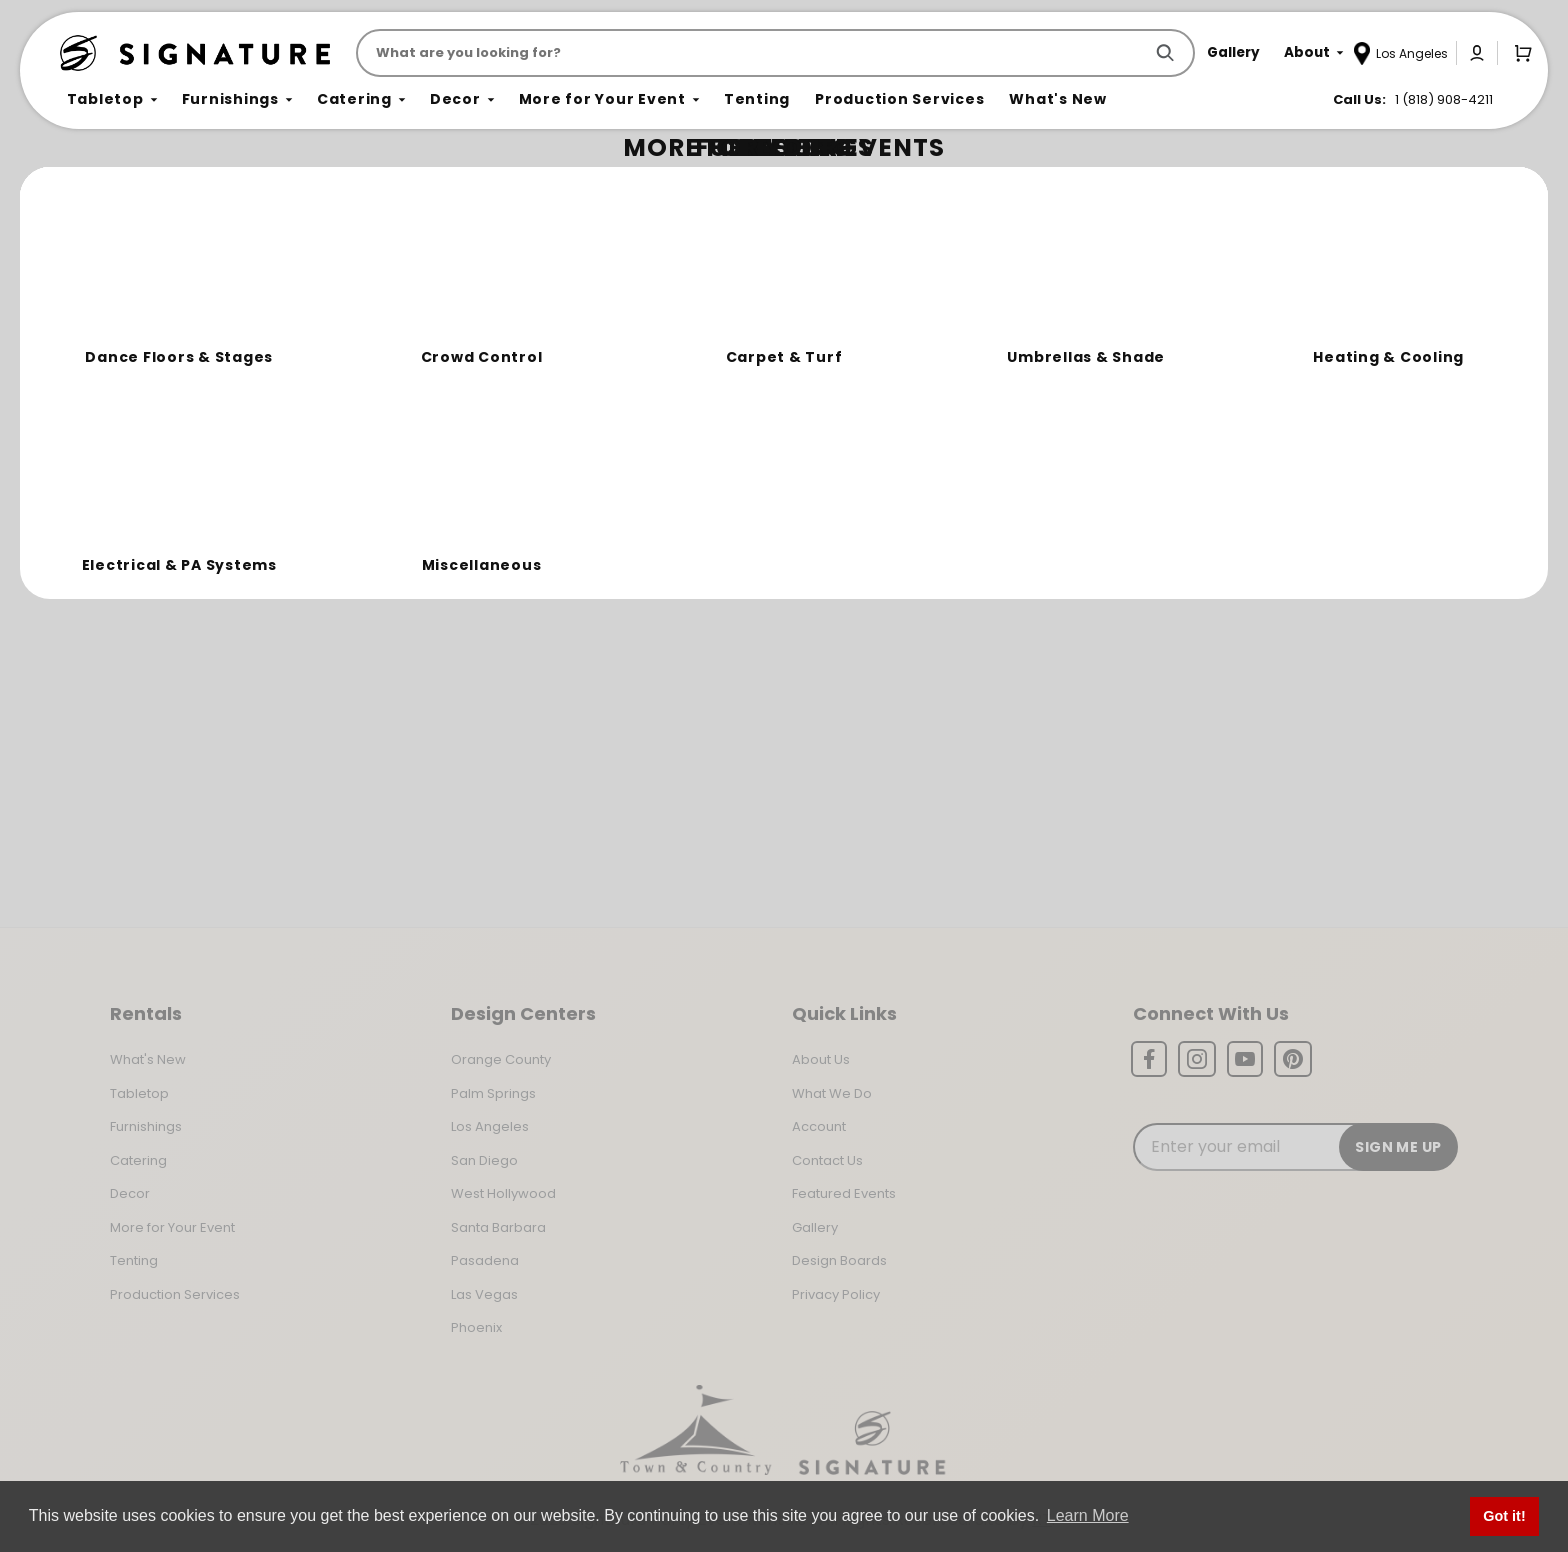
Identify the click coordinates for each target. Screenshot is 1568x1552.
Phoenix (476, 1327)
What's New (148, 1059)
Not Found (147, 184)
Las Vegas (484, 1294)
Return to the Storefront (524, 302)
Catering (138, 1160)
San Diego (484, 1160)
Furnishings (146, 1126)
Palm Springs (493, 1093)
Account (819, 1126)
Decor (130, 1193)
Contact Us (827, 1160)
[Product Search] (753, 53)
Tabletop (139, 1093)
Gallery (815, 1227)
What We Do (832, 1093)
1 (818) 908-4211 (1444, 99)
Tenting (134, 1260)
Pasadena (485, 1260)
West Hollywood (503, 1193)
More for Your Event (172, 1227)
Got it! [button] (1504, 1516)
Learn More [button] (1088, 1515)
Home (82, 185)
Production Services (175, 1294)
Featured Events (844, 1193)
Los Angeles (490, 1126)
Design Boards (839, 1260)
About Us (821, 1059)
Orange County (501, 1059)
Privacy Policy (836, 1294)
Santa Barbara (498, 1227)
